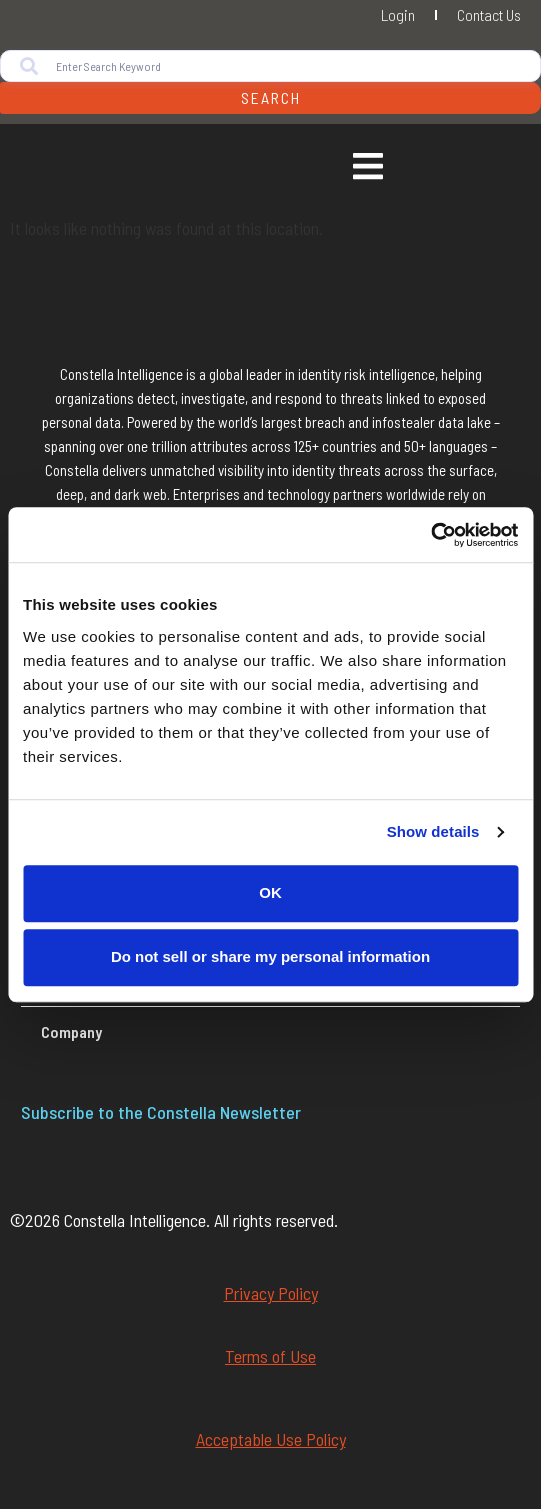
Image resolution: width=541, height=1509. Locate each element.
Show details (433, 831)
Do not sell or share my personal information (270, 957)
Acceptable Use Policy (271, 1439)
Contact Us (489, 14)
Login (398, 14)
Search (271, 97)
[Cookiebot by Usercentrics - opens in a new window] (430, 535)
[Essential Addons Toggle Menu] (368, 169)
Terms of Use (270, 1356)
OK (270, 892)
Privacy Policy (271, 1293)
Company (71, 1031)
